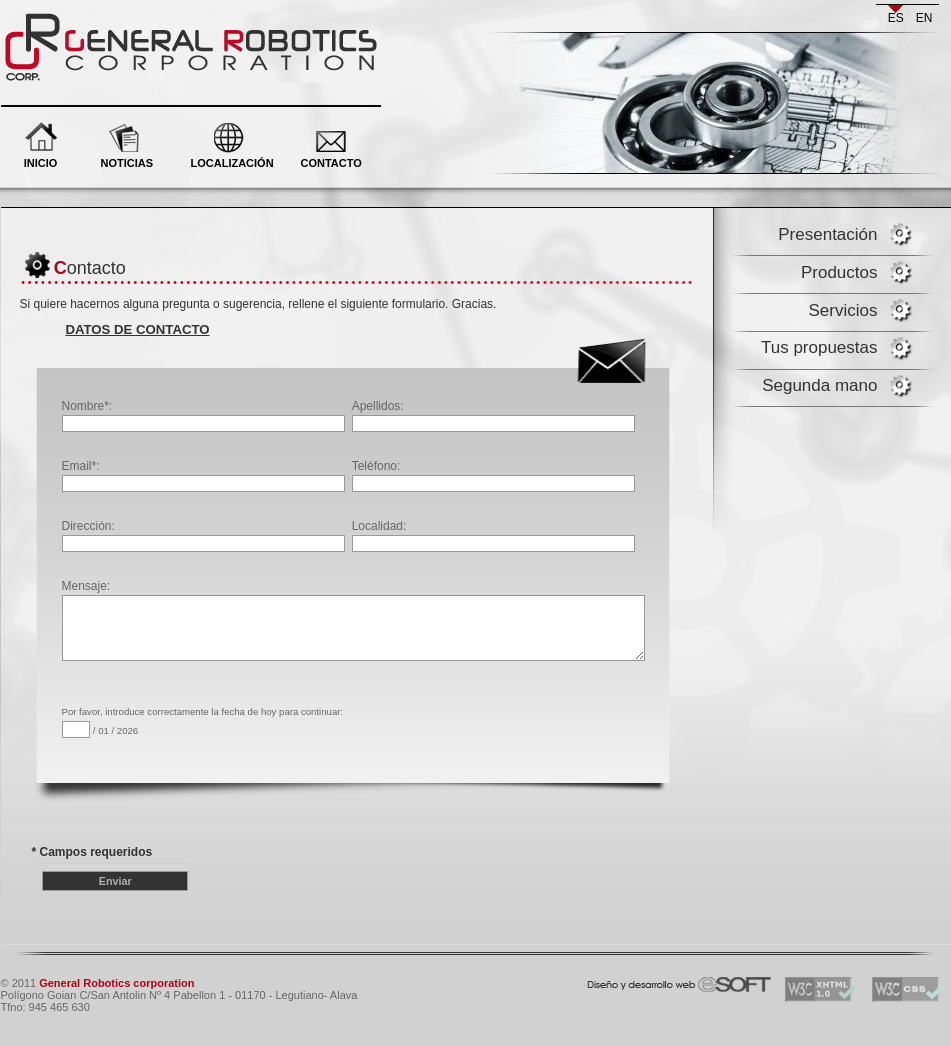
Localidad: (493, 535)
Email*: (203, 475)
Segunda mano (819, 385)
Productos (839, 272)
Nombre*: (203, 415)
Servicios (843, 310)
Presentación (827, 234)
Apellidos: (493, 415)
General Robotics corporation (118, 20)
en (924, 18)
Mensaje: (354, 602)
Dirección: (203, 535)
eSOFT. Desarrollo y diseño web (658, 980)
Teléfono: (493, 475)
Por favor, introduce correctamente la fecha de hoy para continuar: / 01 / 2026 (203, 722)
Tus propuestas (819, 347)
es (896, 18)
